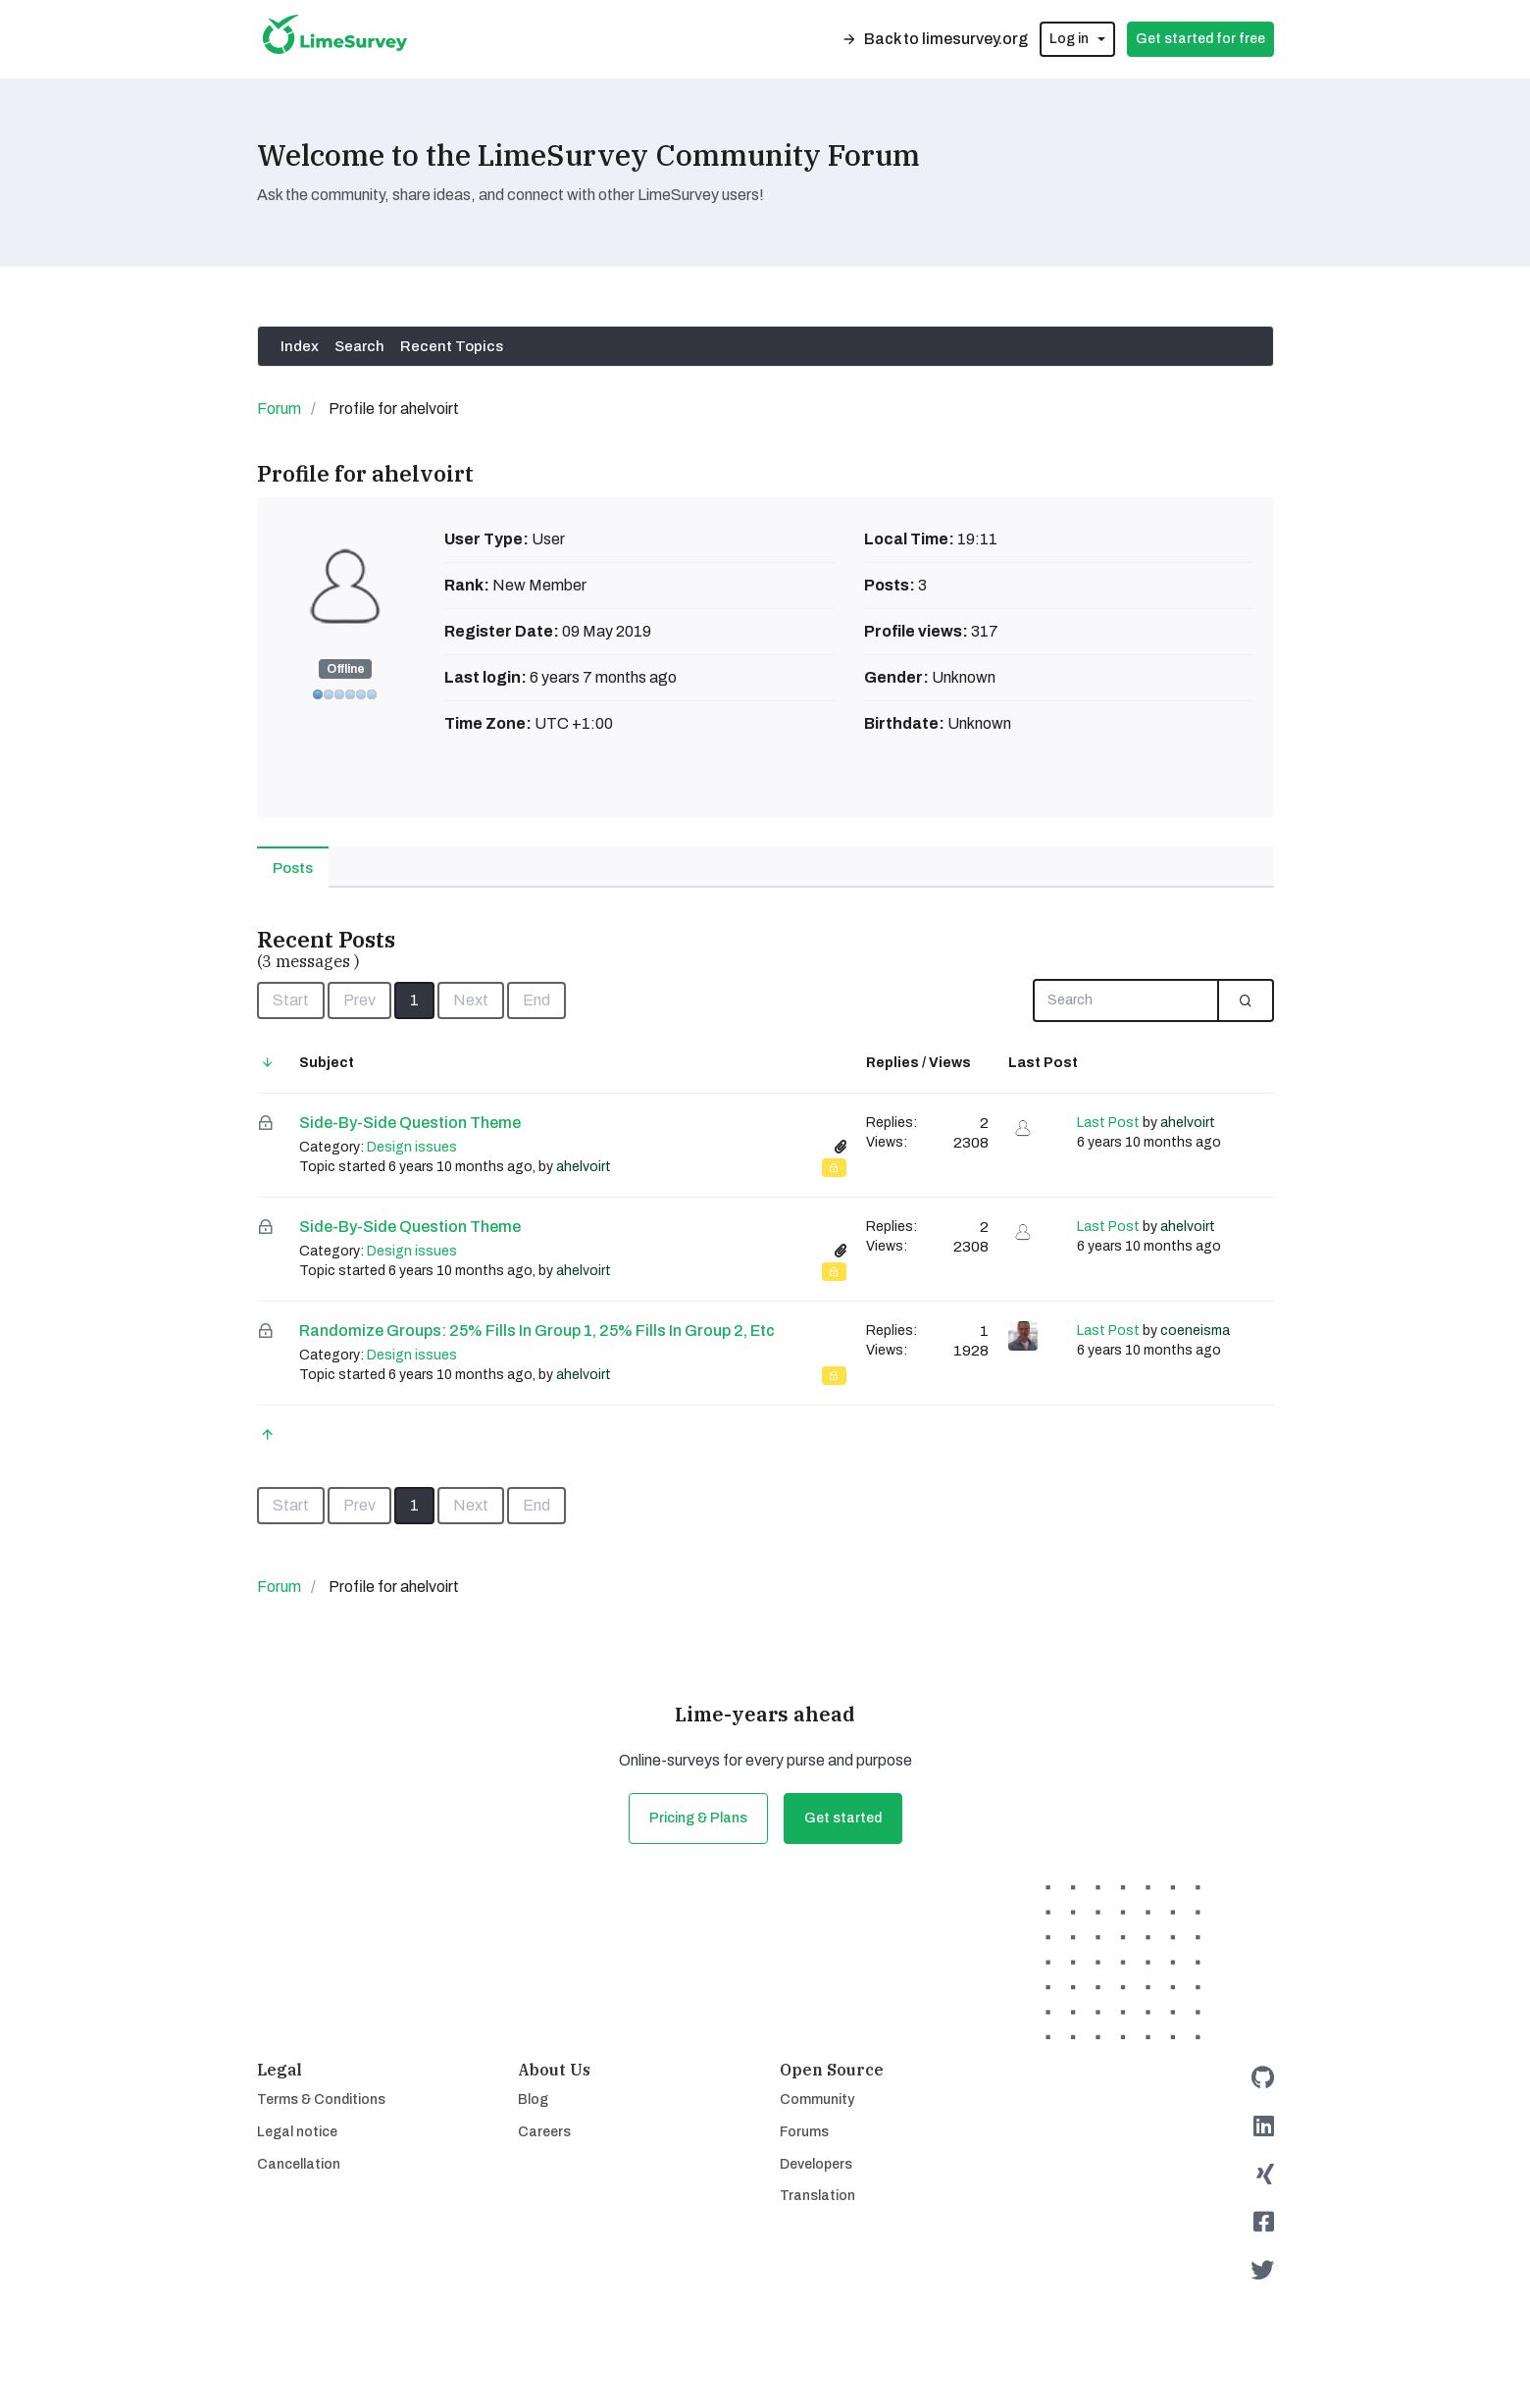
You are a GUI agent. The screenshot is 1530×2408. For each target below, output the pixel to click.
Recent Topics (451, 346)
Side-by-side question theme (410, 1122)
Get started (843, 1818)
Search (359, 346)
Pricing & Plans (698, 1818)
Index (299, 346)
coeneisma (1195, 1330)
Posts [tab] (293, 868)
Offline (346, 669)
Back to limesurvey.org (935, 38)
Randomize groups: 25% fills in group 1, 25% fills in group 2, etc (537, 1330)
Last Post (1108, 1122)
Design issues (412, 1147)
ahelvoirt (583, 1166)
